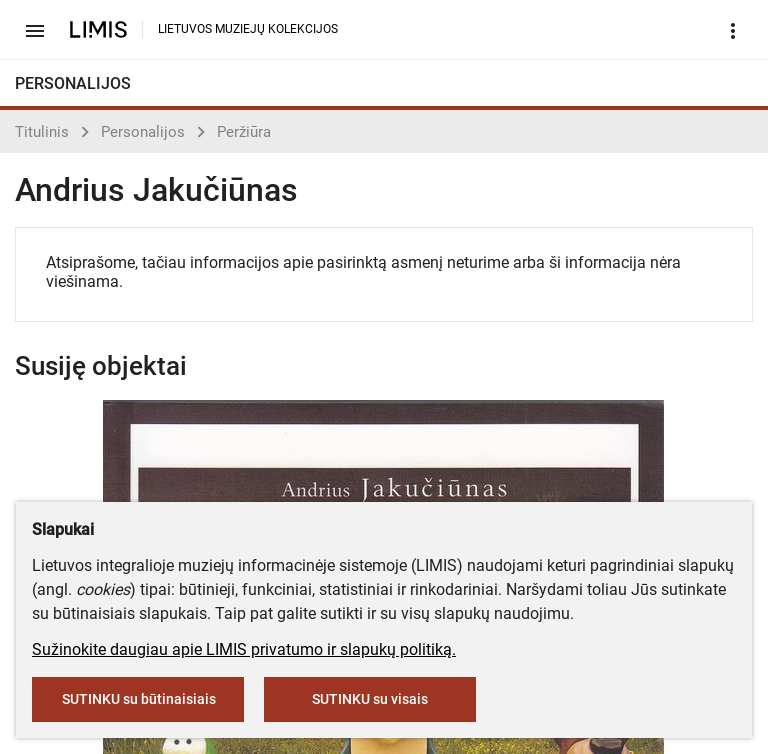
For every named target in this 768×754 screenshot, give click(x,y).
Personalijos (143, 132)
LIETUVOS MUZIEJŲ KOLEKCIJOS (248, 29)
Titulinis (42, 132)
